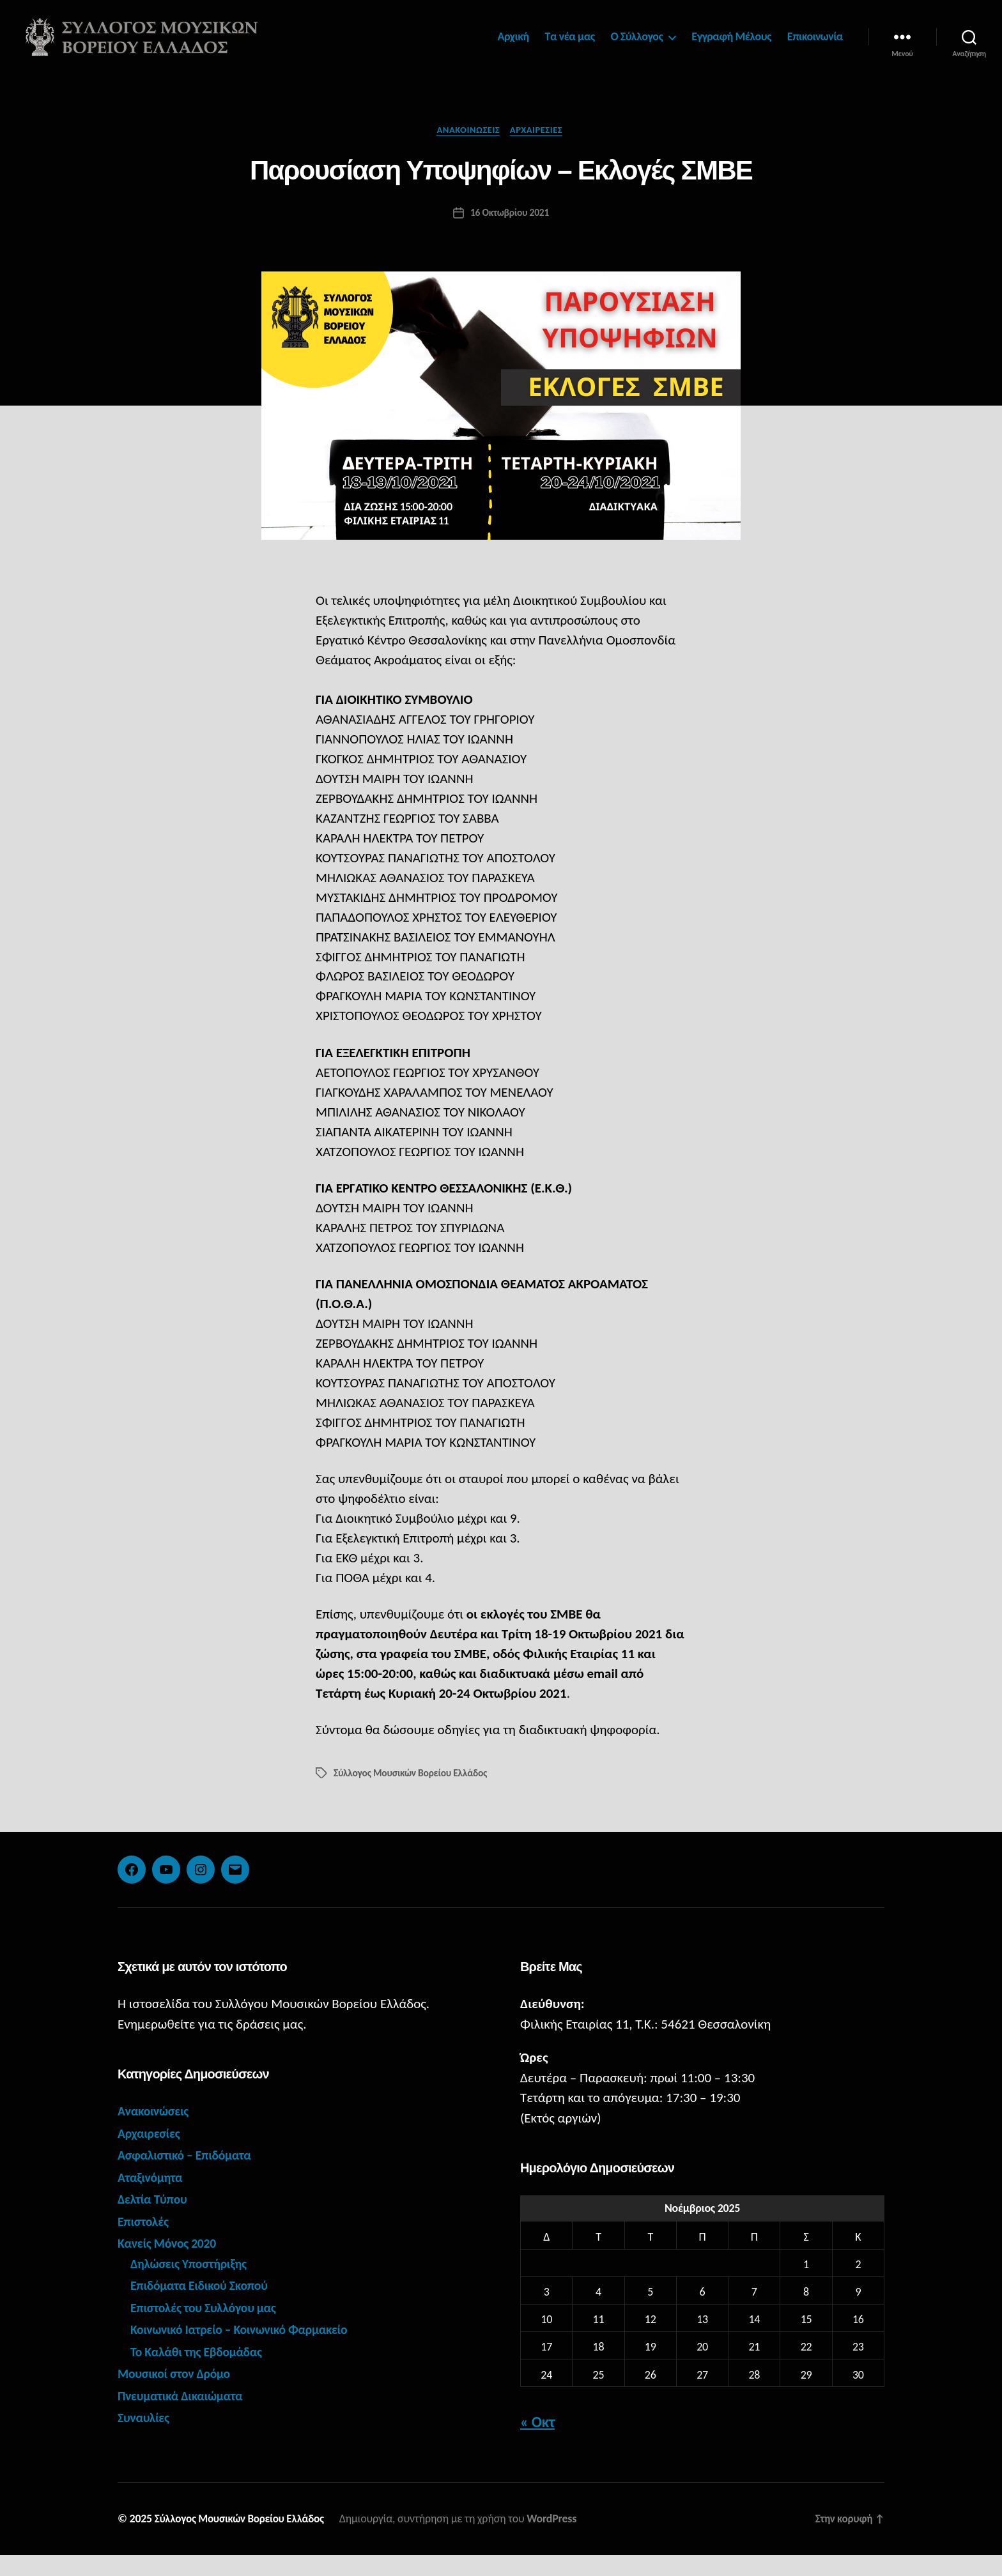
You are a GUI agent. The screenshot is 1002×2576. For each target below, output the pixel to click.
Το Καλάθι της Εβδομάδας (200, 2373)
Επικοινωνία (815, 46)
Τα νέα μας (570, 46)
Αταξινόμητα (152, 2198)
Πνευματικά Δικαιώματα (184, 2417)
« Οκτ (537, 2443)
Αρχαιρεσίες (540, 150)
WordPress (560, 2540)
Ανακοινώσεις (467, 150)
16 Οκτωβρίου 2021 (509, 233)
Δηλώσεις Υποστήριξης (192, 2284)
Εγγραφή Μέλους (731, 46)
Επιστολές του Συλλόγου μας (208, 2329)
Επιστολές (145, 2242)
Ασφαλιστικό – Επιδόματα (189, 2176)
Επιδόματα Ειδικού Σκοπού (203, 2306)
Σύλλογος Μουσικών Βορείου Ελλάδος (412, 1794)
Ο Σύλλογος (637, 46)
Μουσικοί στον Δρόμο (178, 2394)
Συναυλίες (145, 2438)
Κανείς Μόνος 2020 (170, 2264)
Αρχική (513, 46)
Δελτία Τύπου (155, 2220)
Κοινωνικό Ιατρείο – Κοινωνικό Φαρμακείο (246, 2350)
